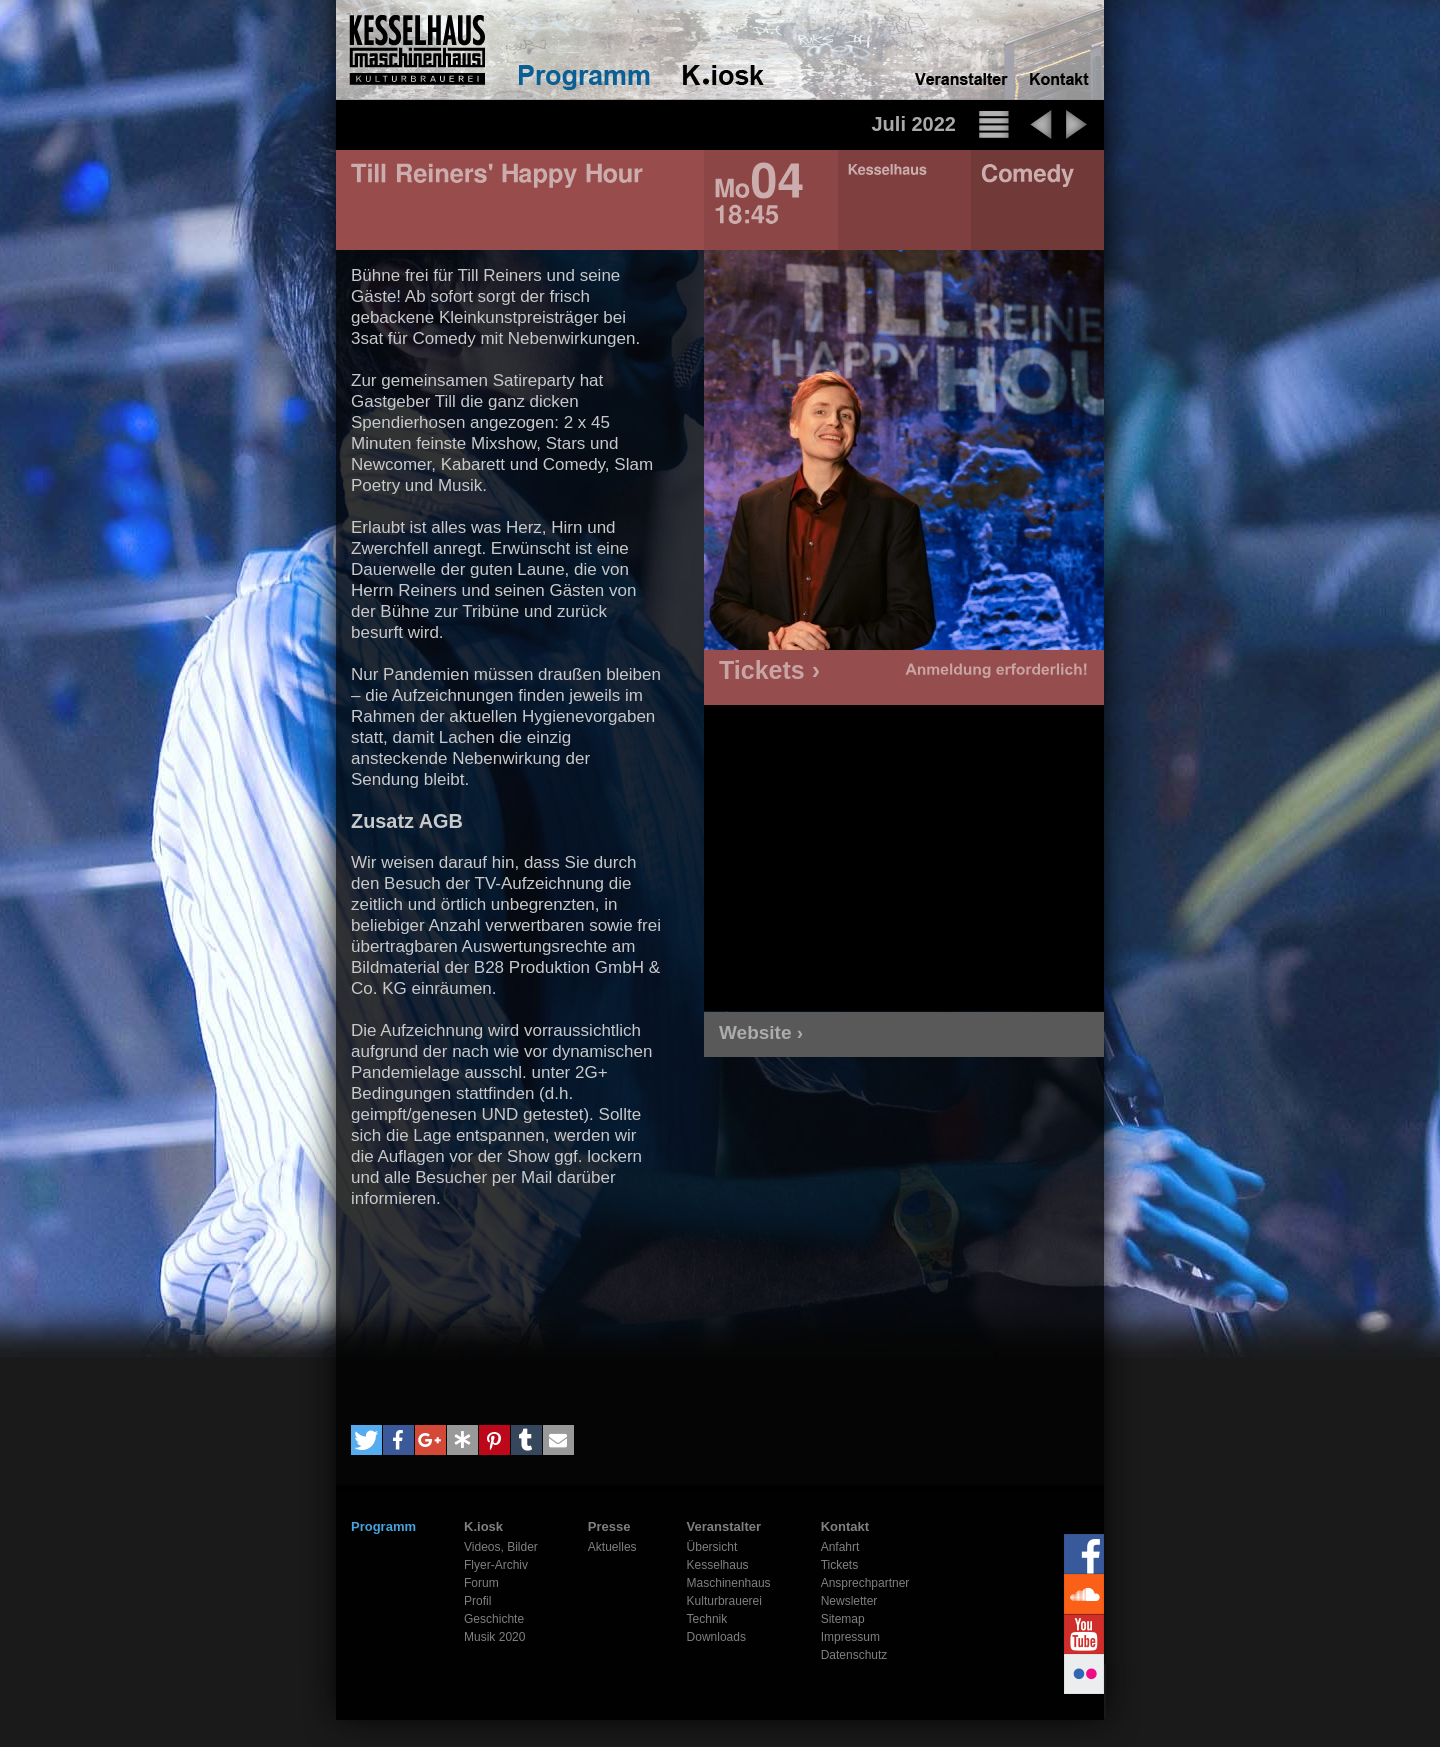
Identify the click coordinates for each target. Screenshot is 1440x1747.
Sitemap (843, 1619)
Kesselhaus (718, 1565)
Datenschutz (854, 1655)
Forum (481, 1583)
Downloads (716, 1637)
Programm (383, 1526)
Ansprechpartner (865, 1583)
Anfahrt (840, 1547)
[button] (366, 1440)
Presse (609, 1526)
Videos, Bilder (501, 1547)
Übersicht (712, 1547)
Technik (707, 1619)
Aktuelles (612, 1547)
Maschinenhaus (729, 1583)
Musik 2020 (494, 1637)
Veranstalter (724, 1526)
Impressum (850, 1637)
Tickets (840, 1565)
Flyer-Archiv (496, 1565)
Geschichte (494, 1619)
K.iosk (483, 1526)
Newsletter (849, 1601)
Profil (477, 1601)
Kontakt (845, 1526)
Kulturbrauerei (724, 1601)
